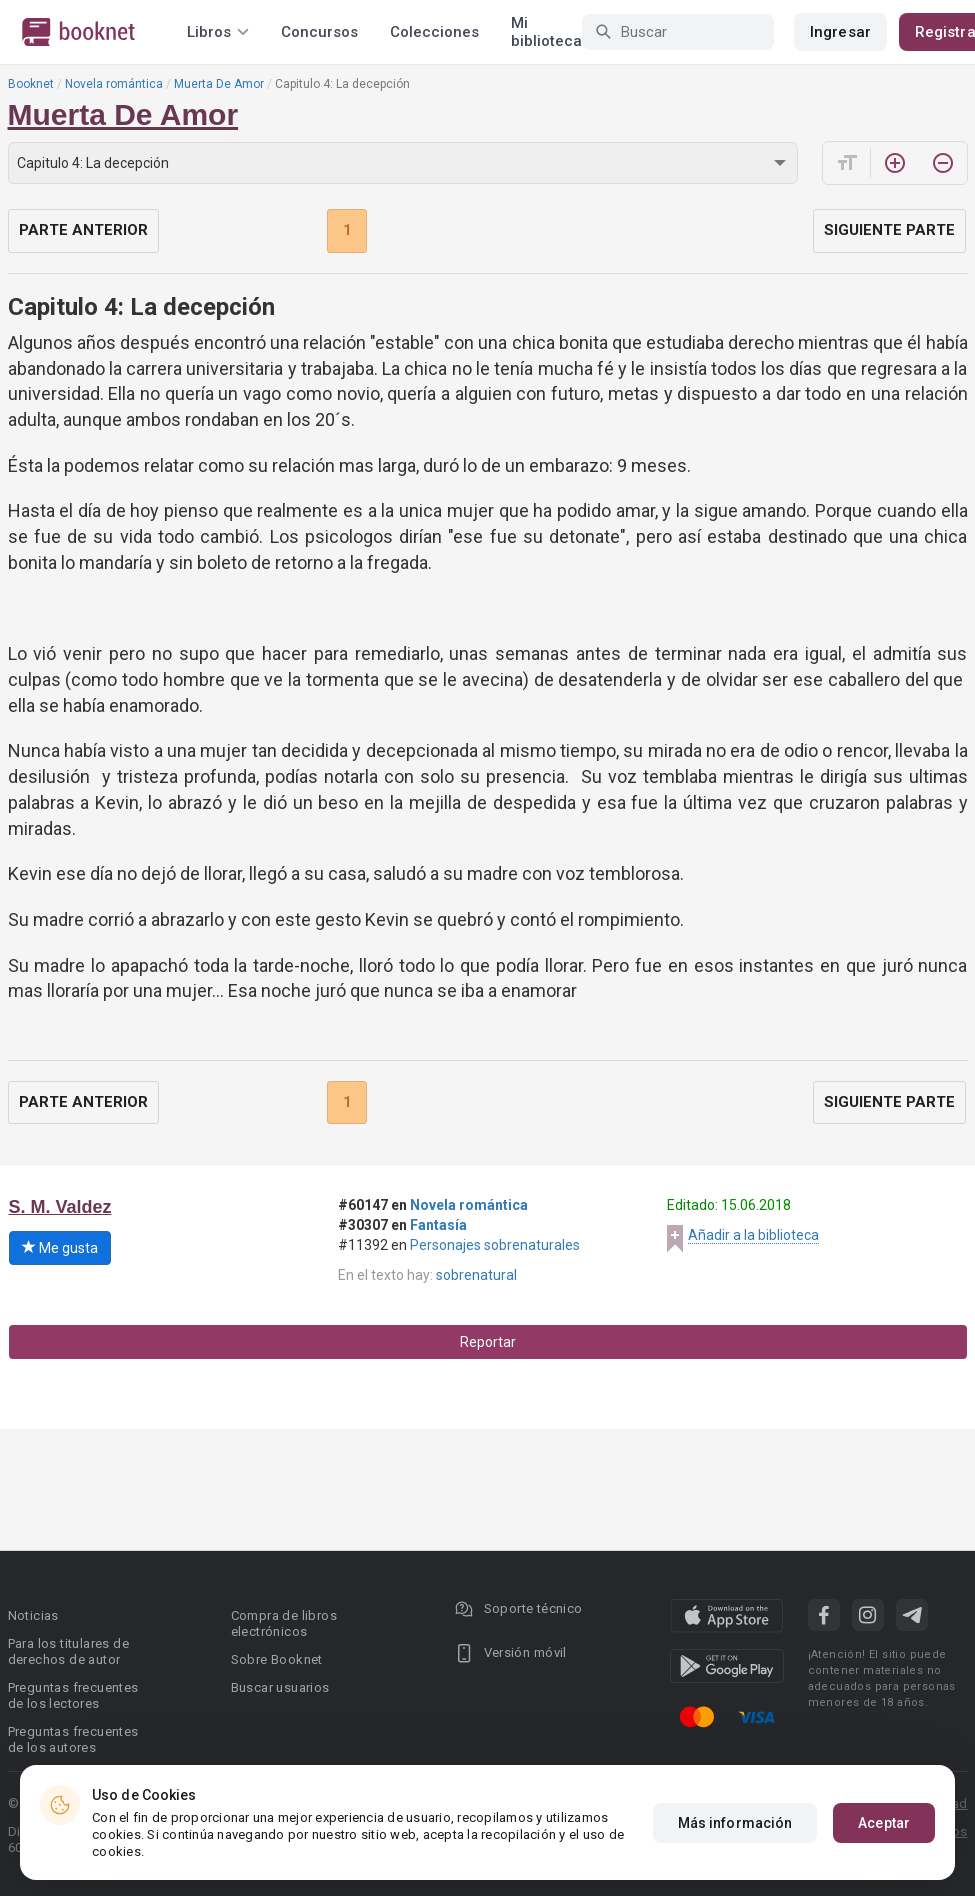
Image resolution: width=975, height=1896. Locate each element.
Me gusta (60, 1248)
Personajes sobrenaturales (495, 1245)
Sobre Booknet (277, 1659)
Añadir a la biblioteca (753, 1235)
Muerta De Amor (219, 84)
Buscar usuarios (280, 1687)
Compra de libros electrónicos (284, 1623)
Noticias (33, 1615)
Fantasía (438, 1225)
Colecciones (434, 32)
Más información (735, 1823)
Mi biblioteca (546, 32)
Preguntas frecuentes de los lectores (73, 1695)
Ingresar (840, 32)
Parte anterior (83, 230)
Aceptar (884, 1823)
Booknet (31, 84)
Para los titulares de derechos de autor (68, 1651)
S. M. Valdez (60, 1207)
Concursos (319, 32)
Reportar (488, 1342)
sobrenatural (476, 1275)
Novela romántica (114, 84)
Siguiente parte (889, 230)
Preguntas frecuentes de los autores (73, 1739)
